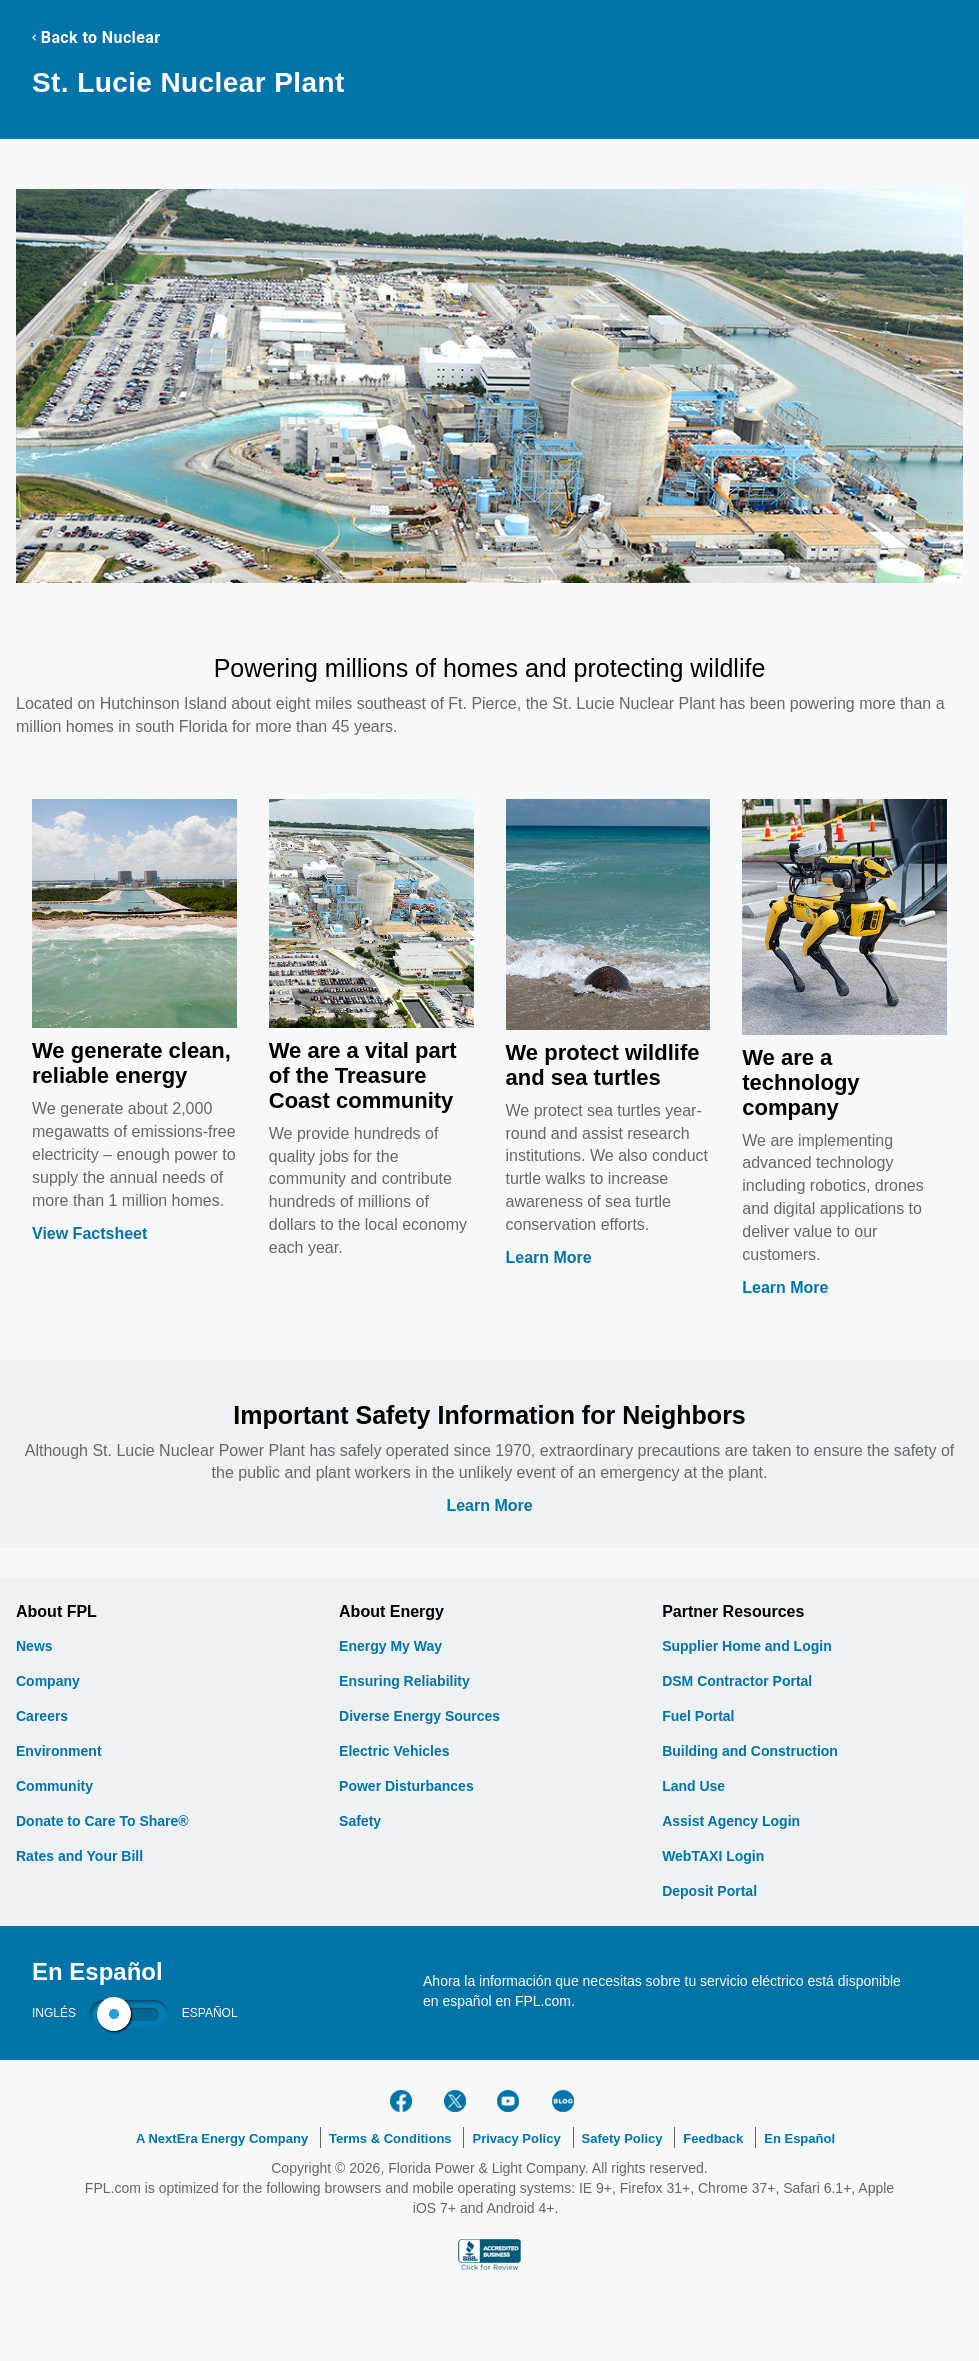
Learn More (549, 1257)
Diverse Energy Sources (419, 1716)
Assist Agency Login (731, 1821)
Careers (42, 1716)
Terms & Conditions (390, 2138)
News (34, 1646)
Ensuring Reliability (404, 1681)
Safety (360, 1821)
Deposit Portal (709, 1891)
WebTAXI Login (713, 1856)
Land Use (693, 1786)
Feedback (713, 2138)
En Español (799, 2138)
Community (54, 1786)
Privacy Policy (516, 2138)
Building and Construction (750, 1751)
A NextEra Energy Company (222, 2138)
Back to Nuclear (96, 38)
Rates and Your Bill (79, 1856)
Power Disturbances (406, 1786)
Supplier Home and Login (747, 1646)
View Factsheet (89, 1233)
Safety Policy (622, 2138)
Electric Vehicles (394, 1751)
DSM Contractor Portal (737, 1681)
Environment (59, 1751)
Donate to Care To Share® (102, 1821)
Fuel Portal (698, 1716)
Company (48, 1681)
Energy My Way (390, 1646)
